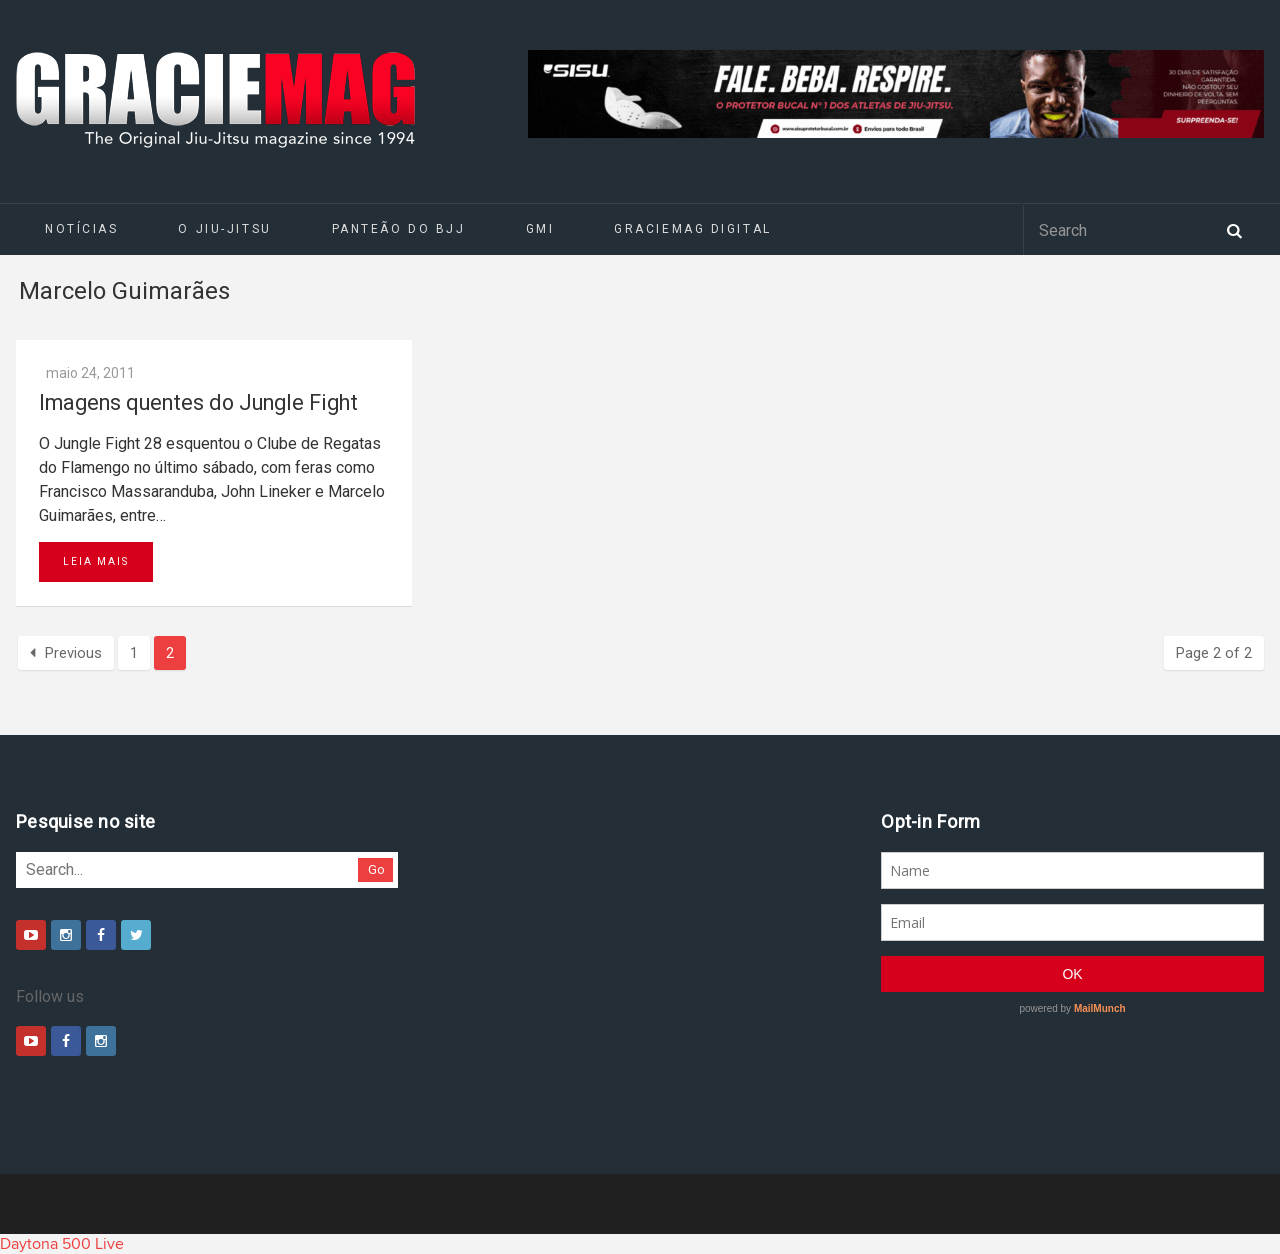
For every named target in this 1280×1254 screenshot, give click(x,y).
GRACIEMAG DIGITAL (693, 229)
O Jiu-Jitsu (224, 229)
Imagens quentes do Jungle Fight (198, 402)
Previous (66, 653)
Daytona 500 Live (62, 1244)
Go (376, 869)
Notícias (81, 229)
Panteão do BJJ (399, 229)
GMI (540, 229)
